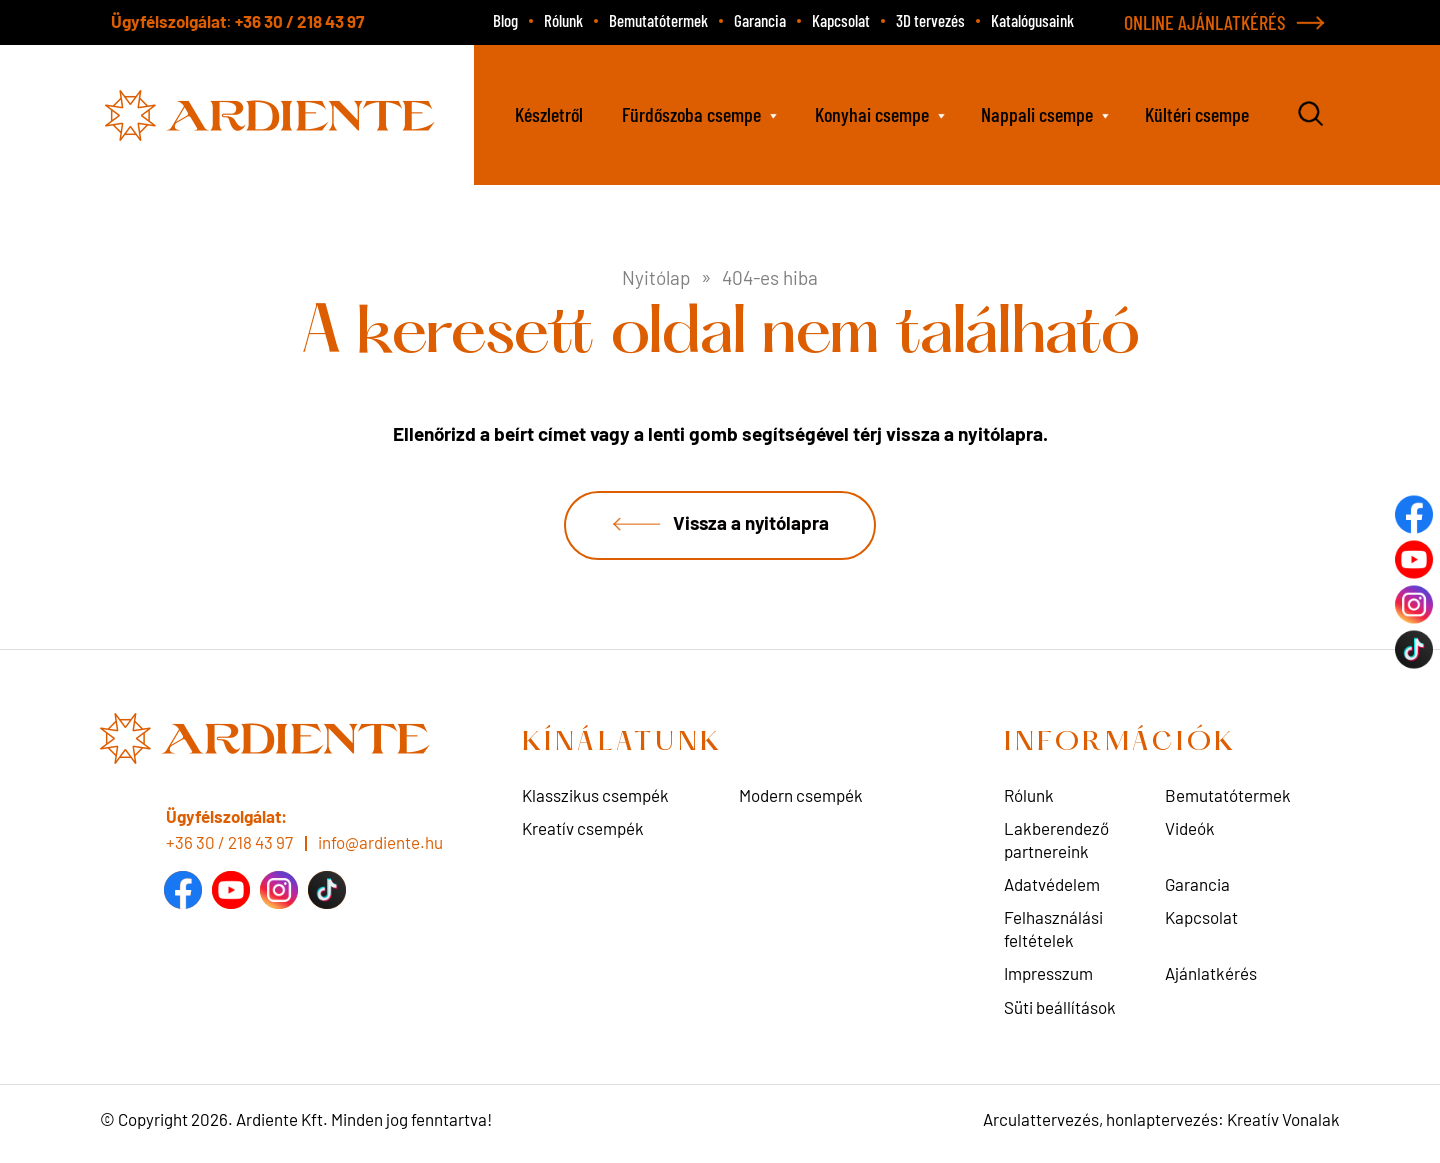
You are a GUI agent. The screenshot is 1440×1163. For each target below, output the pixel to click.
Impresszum (1048, 975)
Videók (1190, 830)
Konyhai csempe (872, 114)
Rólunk (563, 20)
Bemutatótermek (658, 20)
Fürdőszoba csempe (691, 114)
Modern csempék (801, 797)
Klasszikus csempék (595, 797)
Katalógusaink (1032, 20)
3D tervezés (930, 20)
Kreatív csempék (583, 830)
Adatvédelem (1052, 886)
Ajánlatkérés (1211, 975)
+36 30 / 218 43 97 (299, 21)
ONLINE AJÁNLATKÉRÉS (1205, 22)
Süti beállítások (1060, 1008)
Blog (505, 20)
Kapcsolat (841, 20)
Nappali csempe (1037, 114)
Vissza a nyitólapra (750, 523)
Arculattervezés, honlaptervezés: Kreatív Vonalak (1161, 1121)
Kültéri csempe (1197, 114)
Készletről (549, 114)
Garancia (760, 20)
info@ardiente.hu (380, 843)
